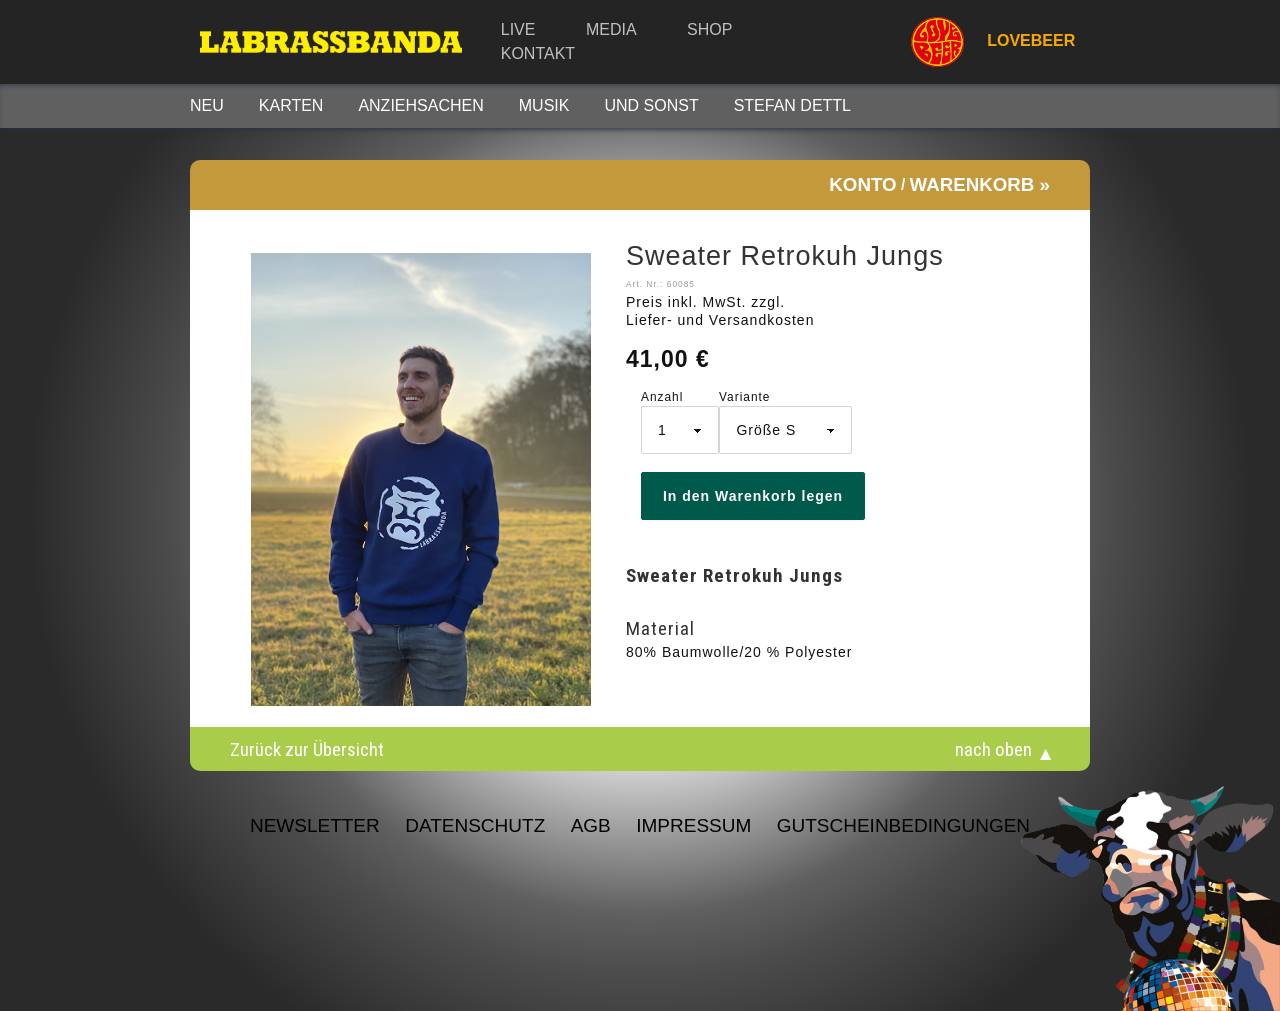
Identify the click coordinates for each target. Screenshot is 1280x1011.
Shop (709, 29)
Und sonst (651, 105)
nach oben (993, 749)
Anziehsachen (420, 105)
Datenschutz (475, 825)
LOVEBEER (984, 42)
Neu (207, 105)
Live (518, 29)
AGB (591, 825)
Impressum (693, 825)
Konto (862, 184)
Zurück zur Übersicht (307, 749)
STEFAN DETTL (792, 105)
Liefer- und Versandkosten (720, 320)
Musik (544, 105)
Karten (291, 105)
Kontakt (538, 53)
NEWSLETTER (315, 825)
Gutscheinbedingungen (903, 825)
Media (611, 29)
